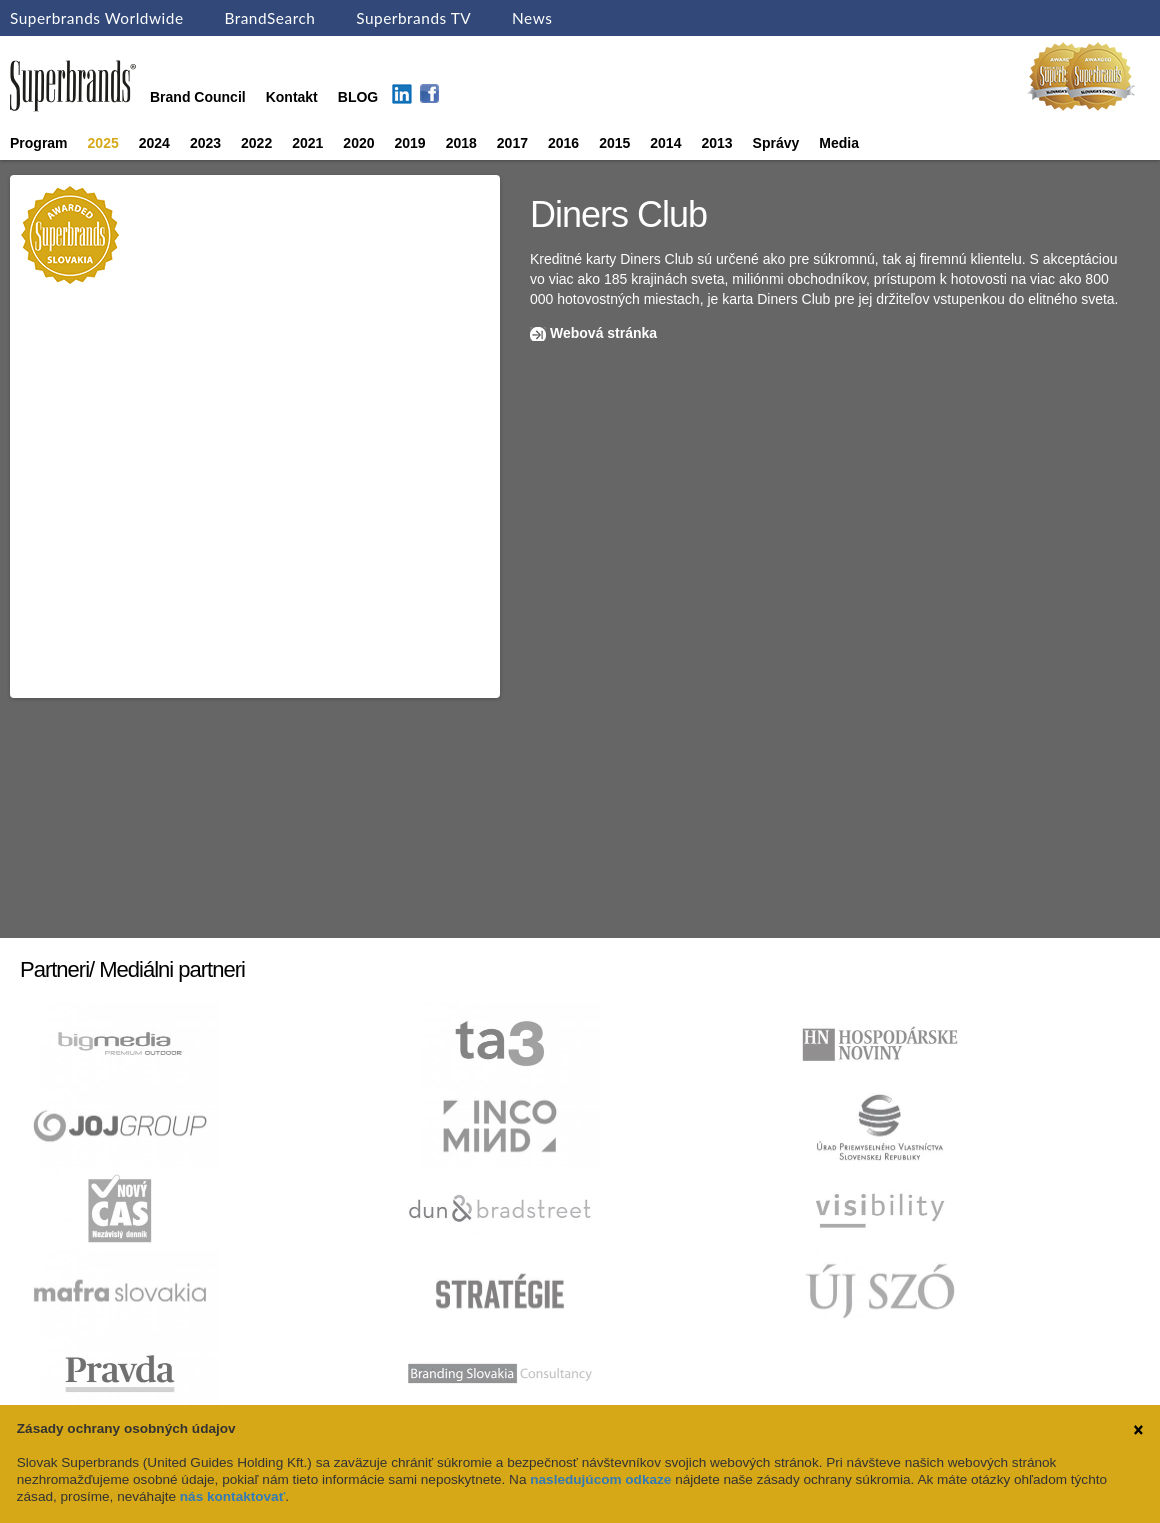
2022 (256, 143)
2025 (103, 143)
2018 (461, 143)
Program (39, 143)
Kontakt (292, 97)
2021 (307, 143)
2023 (205, 143)
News (532, 18)
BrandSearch (269, 18)
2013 (716, 143)
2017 (512, 143)
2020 (358, 143)
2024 (154, 143)
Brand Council (198, 97)
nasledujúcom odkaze (600, 1479)
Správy (776, 143)
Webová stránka (603, 333)
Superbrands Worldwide (97, 18)
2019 (410, 143)
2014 (665, 143)
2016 (563, 143)
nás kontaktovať (232, 1496)
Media (839, 143)
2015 (614, 143)
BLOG (358, 97)
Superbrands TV (413, 18)
